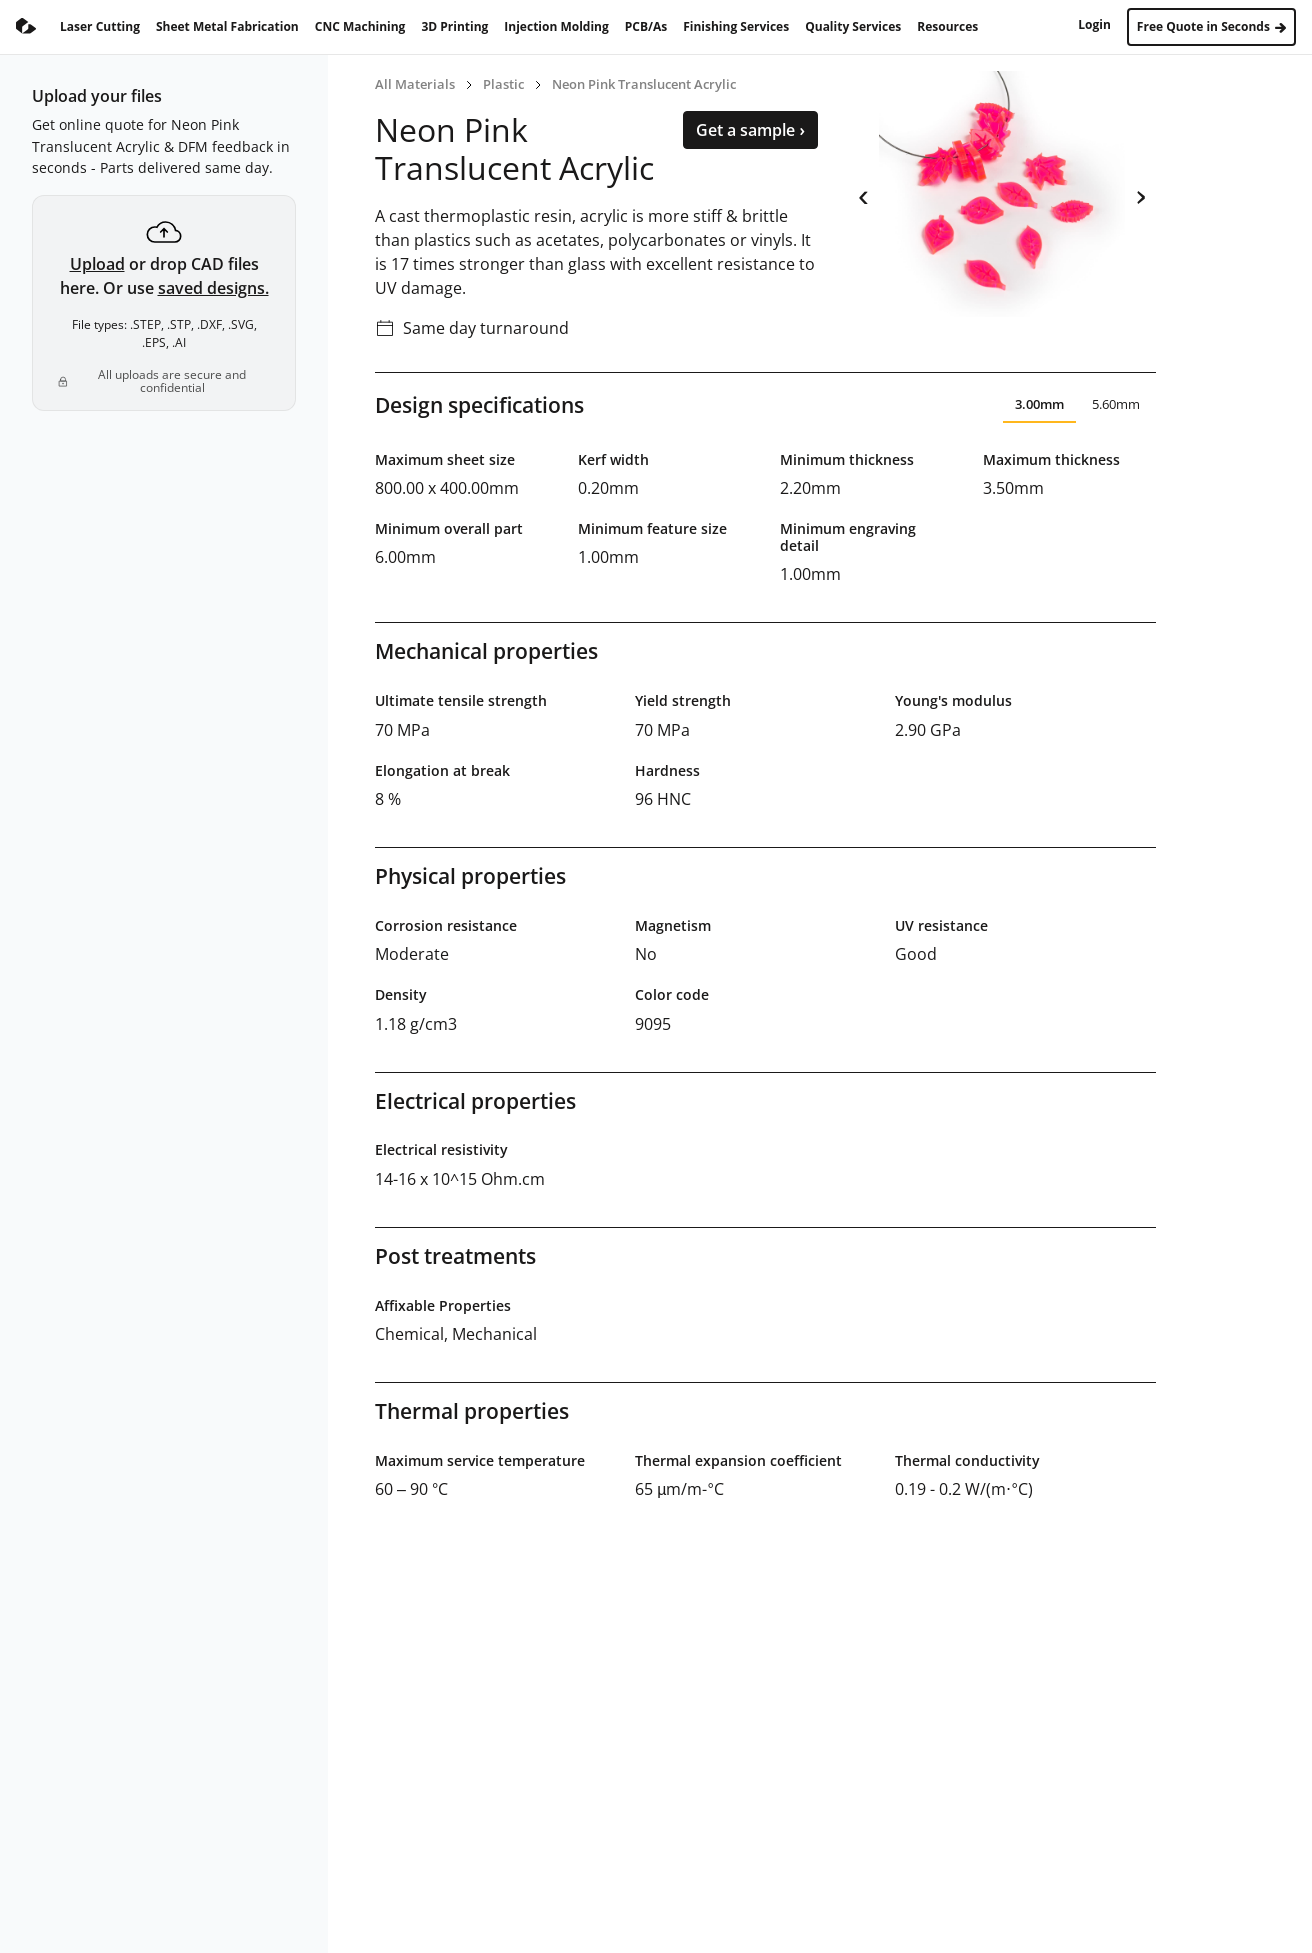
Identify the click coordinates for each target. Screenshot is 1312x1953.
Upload (97, 264)
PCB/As (646, 26)
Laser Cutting (100, 26)
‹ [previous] (863, 194)
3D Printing (454, 26)
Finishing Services (736, 26)
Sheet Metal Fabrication (227, 26)
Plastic (503, 84)
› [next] (1140, 194)
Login (1094, 24)
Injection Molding (556, 26)
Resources (947, 26)
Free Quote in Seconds (1211, 26)
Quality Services (853, 26)
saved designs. (213, 288)
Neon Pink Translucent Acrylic (644, 84)
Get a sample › (750, 130)
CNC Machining (360, 26)
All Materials (415, 84)
